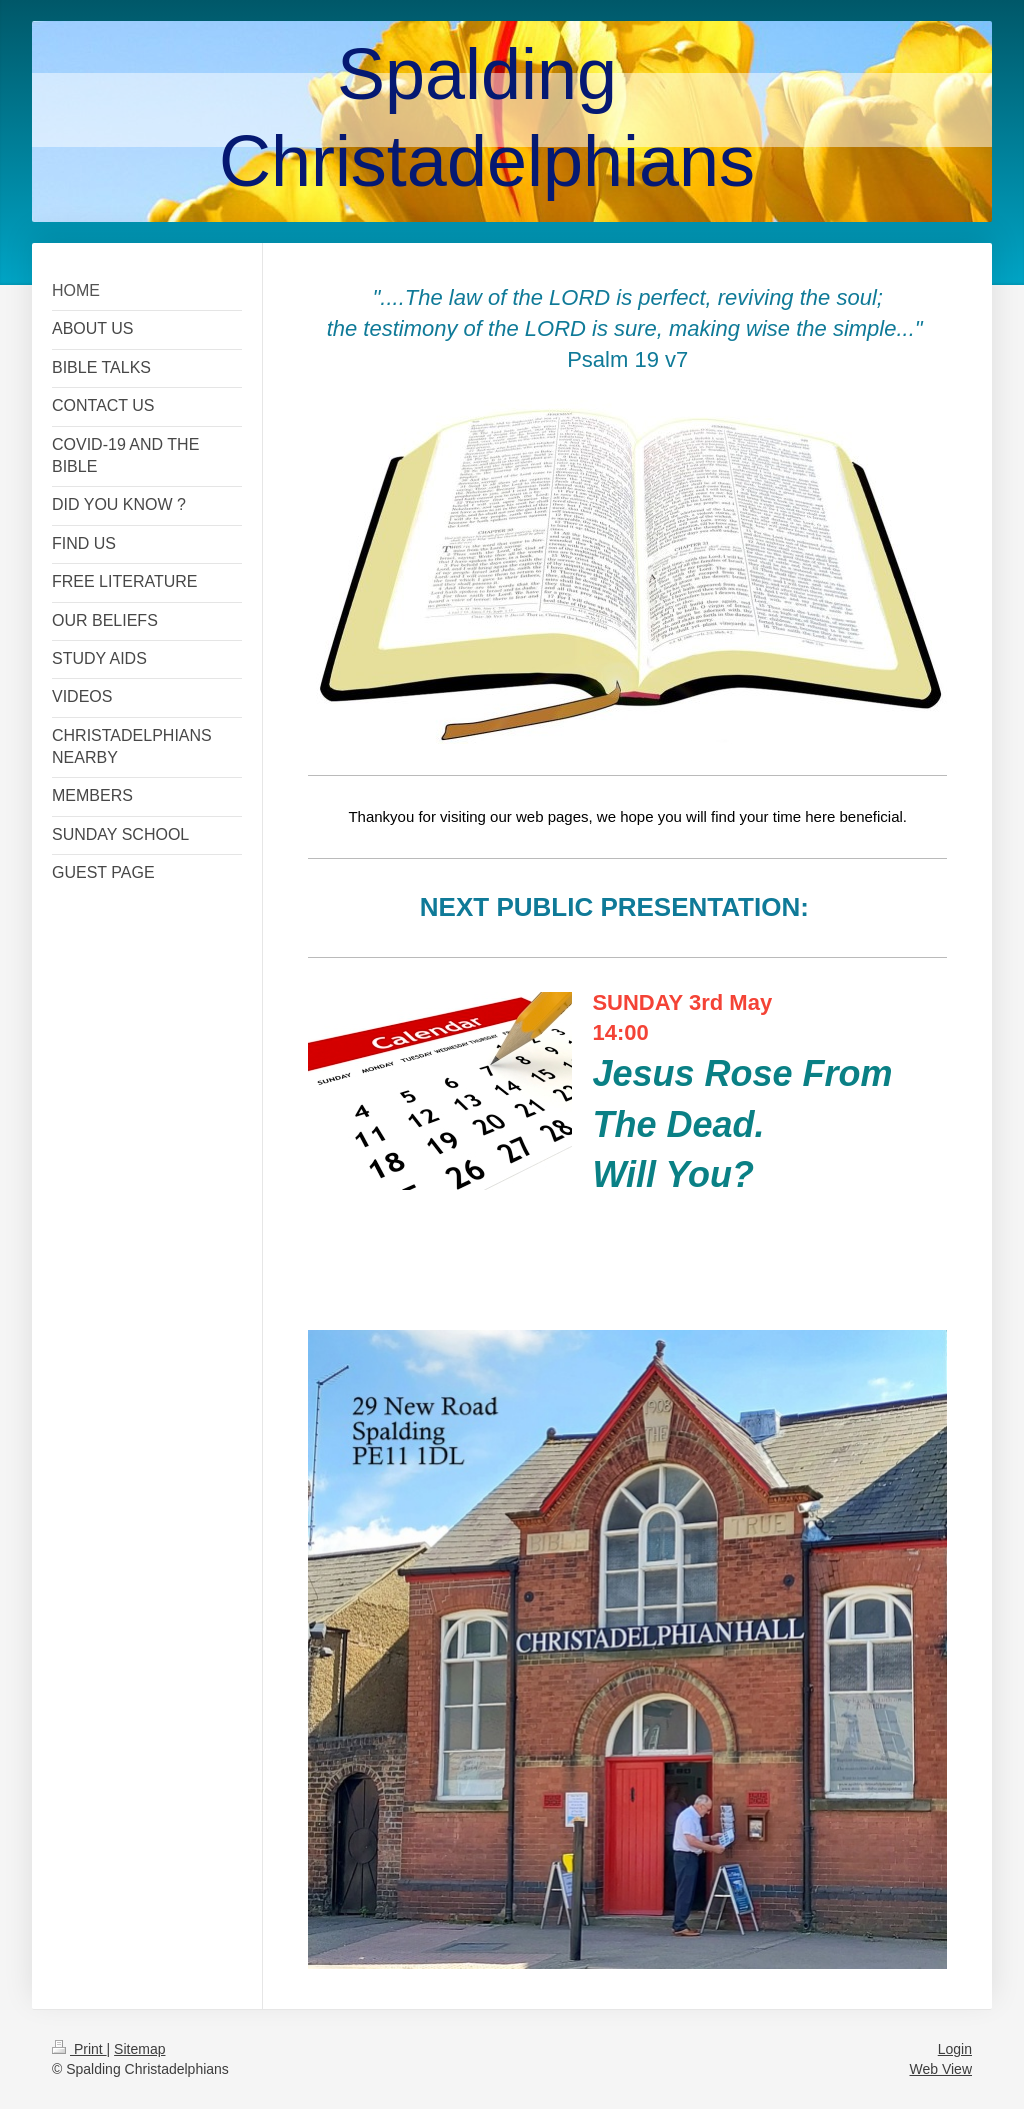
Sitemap (139, 2049)
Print (79, 2049)
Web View (940, 2069)
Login (955, 2049)
